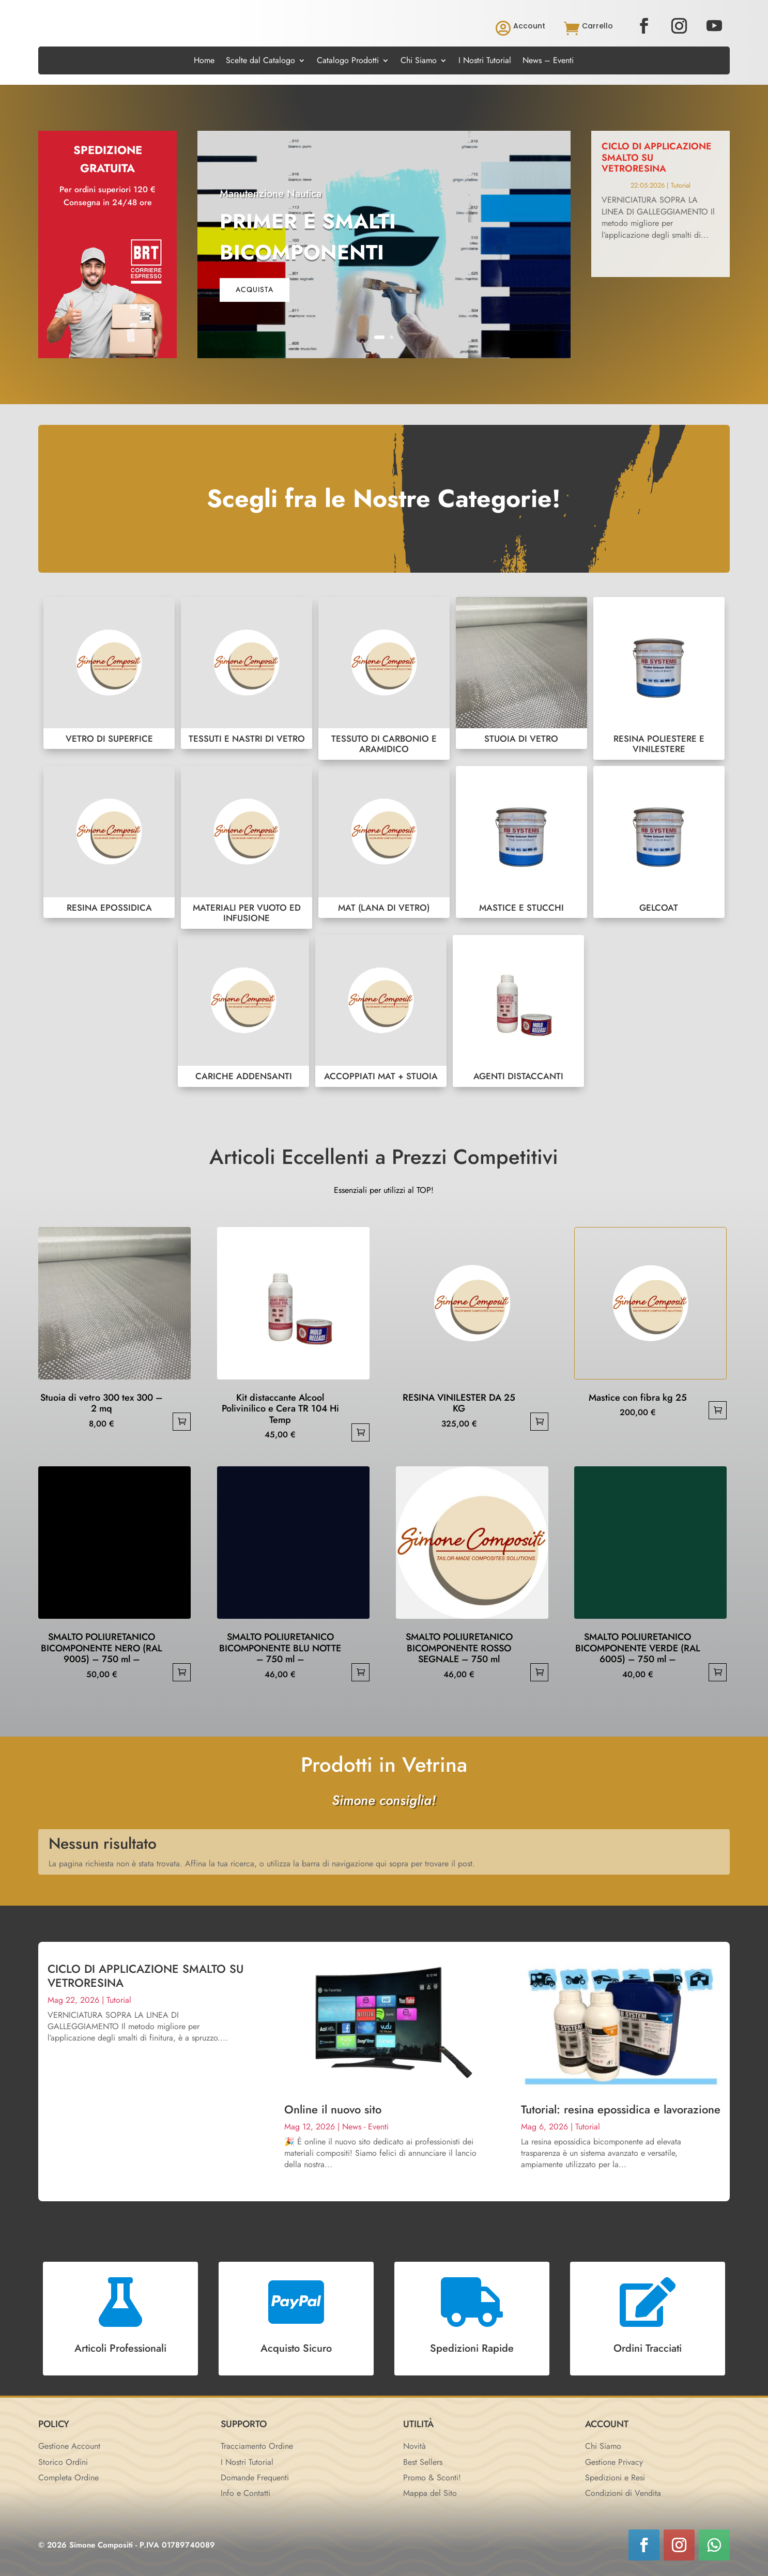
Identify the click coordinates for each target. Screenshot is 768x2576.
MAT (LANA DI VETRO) (384, 842)
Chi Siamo (419, 61)
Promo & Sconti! (432, 2477)
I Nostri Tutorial (484, 61)
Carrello (597, 26)
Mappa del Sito (430, 2493)
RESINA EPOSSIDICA (109, 842)
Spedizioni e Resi (615, 2477)
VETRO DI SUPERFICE (109, 673)
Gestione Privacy (614, 2462)
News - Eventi (365, 2127)
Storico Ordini (63, 2462)
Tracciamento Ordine (257, 2446)
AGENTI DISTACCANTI (518, 1011)
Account (529, 26)
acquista (254, 289)
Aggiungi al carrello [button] (182, 1422)
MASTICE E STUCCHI (521, 842)
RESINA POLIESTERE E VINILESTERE (659, 678)
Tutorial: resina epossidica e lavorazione (620, 2109)
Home (204, 61)
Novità (414, 2446)
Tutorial (680, 185)
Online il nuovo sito (332, 2109)
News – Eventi (548, 61)
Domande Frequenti (255, 2477)
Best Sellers (422, 2462)
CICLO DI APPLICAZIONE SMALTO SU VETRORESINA (145, 1975)
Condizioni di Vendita (623, 2493)
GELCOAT (659, 842)
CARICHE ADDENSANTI (243, 1011)
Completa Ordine (68, 2477)
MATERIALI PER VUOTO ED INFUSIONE (246, 847)
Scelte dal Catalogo (260, 61)
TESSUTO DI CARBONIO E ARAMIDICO (384, 678)
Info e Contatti (245, 2493)
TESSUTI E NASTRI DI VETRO (246, 673)
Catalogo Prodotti (348, 61)
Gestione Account (69, 2446)
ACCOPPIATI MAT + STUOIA (381, 1011)
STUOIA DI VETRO (521, 673)
